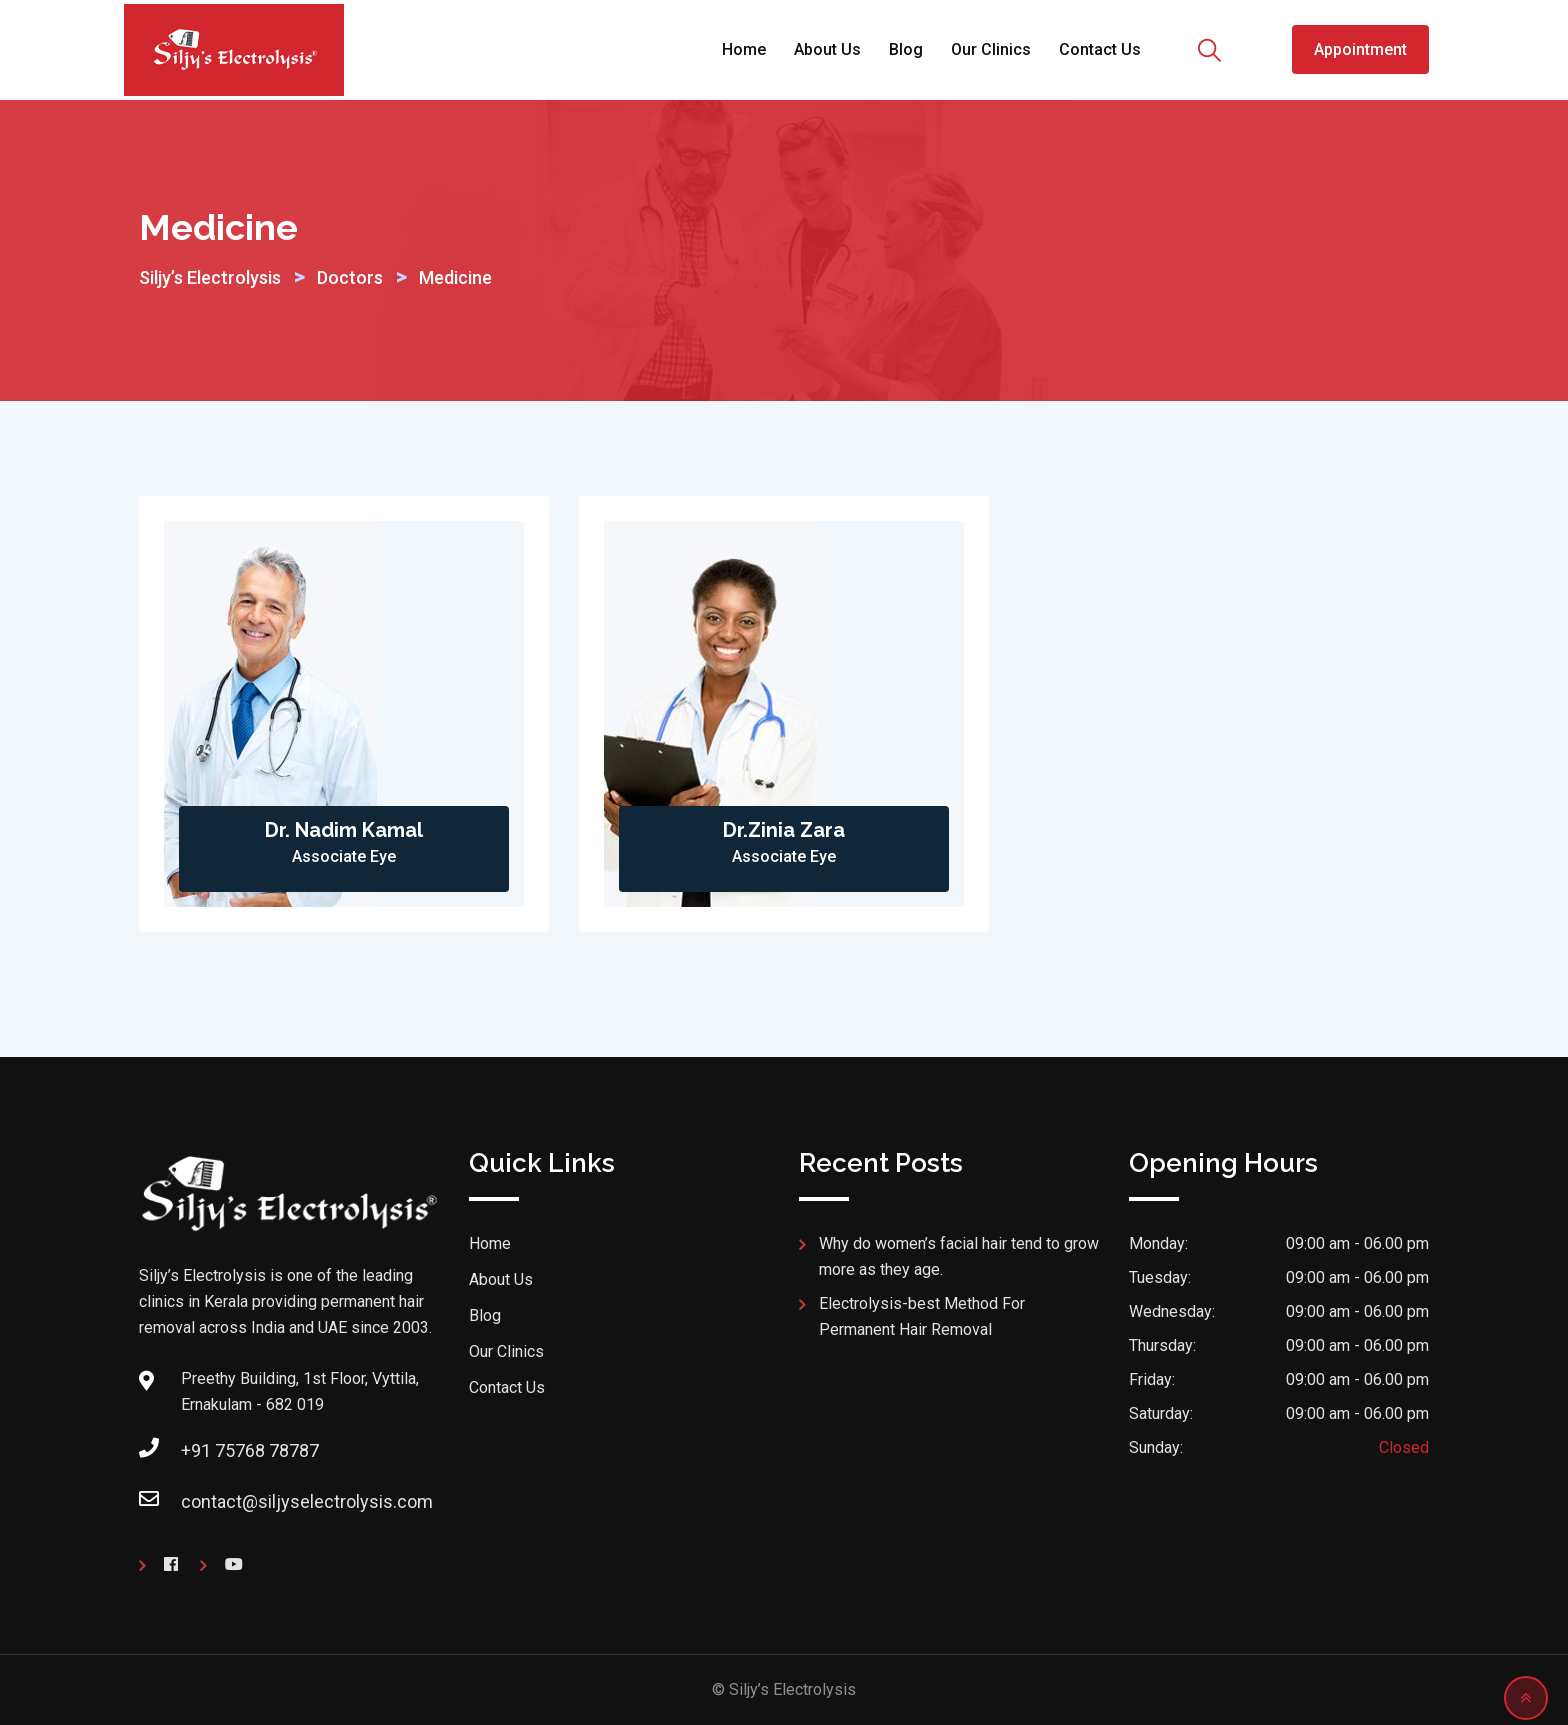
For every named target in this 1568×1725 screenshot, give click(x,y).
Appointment (1360, 49)
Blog (906, 49)
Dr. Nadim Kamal (344, 830)
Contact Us (1100, 49)
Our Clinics (991, 49)
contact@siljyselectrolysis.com (307, 1501)
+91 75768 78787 (250, 1450)
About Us (827, 49)
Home (744, 49)
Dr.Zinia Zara (784, 830)
